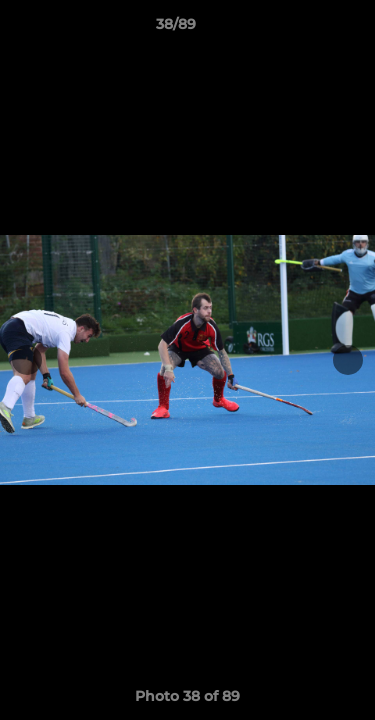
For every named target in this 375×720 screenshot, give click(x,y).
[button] (303, 29)
